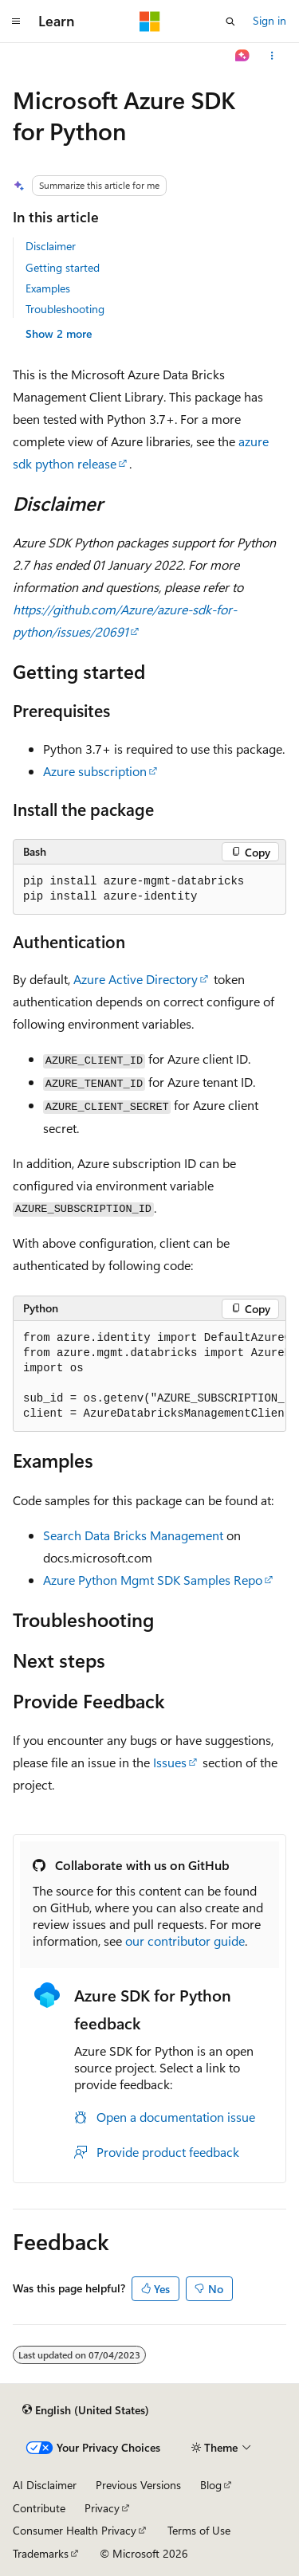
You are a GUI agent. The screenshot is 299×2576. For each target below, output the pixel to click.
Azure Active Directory (135, 978)
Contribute (39, 2507)
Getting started (63, 267)
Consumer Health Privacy (74, 2530)
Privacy (102, 2507)
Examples (48, 288)
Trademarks (41, 2553)
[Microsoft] (150, 21)
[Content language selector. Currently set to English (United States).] (86, 2409)
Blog (211, 2484)
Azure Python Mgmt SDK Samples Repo (152, 1579)
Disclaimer (51, 245)
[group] (149, 1376)
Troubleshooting (65, 308)
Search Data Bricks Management (133, 1535)
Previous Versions (138, 2484)
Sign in (269, 20)
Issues (170, 1762)
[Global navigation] (16, 21)
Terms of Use (198, 2530)
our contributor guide (185, 1940)
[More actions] (272, 56)
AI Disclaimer (45, 2484)
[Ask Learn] (242, 56)
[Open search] (230, 21)
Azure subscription (95, 771)
